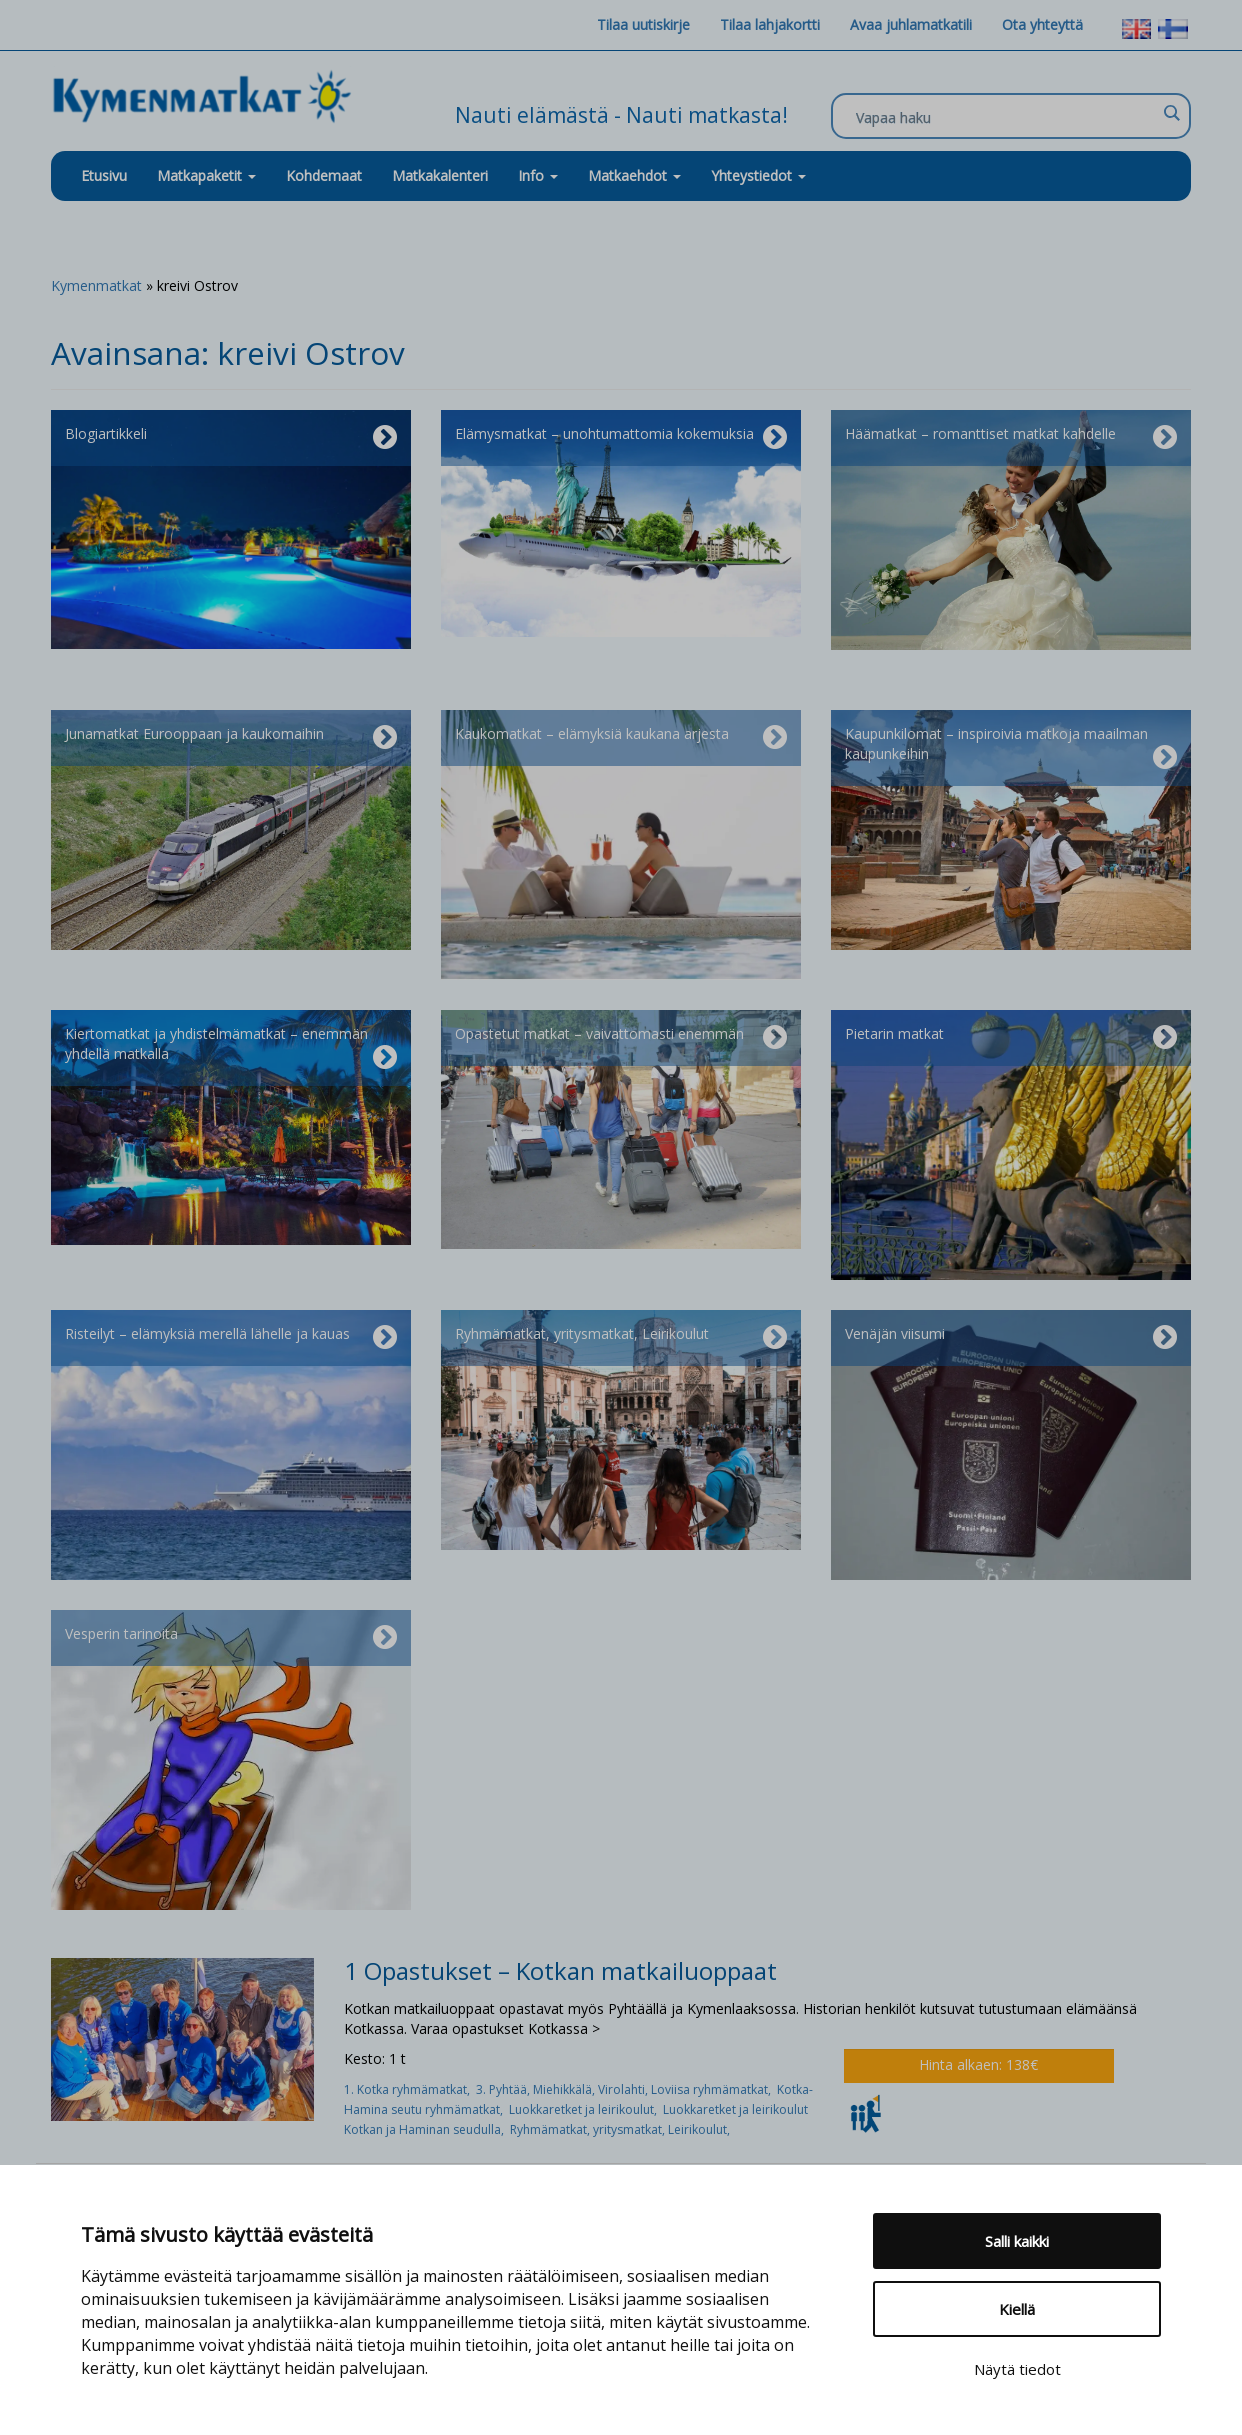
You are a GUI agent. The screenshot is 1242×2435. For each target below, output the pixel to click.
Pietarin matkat (1011, 1038)
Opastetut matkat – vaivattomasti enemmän (621, 1038)
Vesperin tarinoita (231, 1638)
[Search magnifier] (1171, 113)
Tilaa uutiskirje (643, 24)
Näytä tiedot (1017, 2369)
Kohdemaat (324, 175)
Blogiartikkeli (231, 438)
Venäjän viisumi (1011, 1338)
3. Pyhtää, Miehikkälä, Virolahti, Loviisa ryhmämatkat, (626, 2089)
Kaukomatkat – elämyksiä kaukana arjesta (621, 738)
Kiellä (1017, 2309)
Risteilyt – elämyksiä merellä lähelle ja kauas (231, 1338)
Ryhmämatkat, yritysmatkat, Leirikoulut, (621, 2129)
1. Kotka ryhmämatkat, (410, 2089)
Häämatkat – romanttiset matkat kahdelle (1011, 438)
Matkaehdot (634, 175)
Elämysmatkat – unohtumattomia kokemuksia (621, 438)
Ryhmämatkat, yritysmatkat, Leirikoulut (621, 1338)
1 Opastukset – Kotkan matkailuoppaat (560, 1970)
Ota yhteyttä (1042, 24)
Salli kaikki (1017, 2241)
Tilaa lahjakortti (770, 24)
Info (538, 175)
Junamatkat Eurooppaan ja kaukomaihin (231, 738)
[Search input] (1006, 117)
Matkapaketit (206, 175)
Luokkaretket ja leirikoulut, (586, 2109)
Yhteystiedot (758, 175)
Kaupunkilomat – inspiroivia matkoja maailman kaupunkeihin (1011, 748)
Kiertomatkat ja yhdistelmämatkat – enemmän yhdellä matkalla (231, 1048)
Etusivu (104, 175)
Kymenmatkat (96, 285)
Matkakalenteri (440, 175)
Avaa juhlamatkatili (911, 24)
